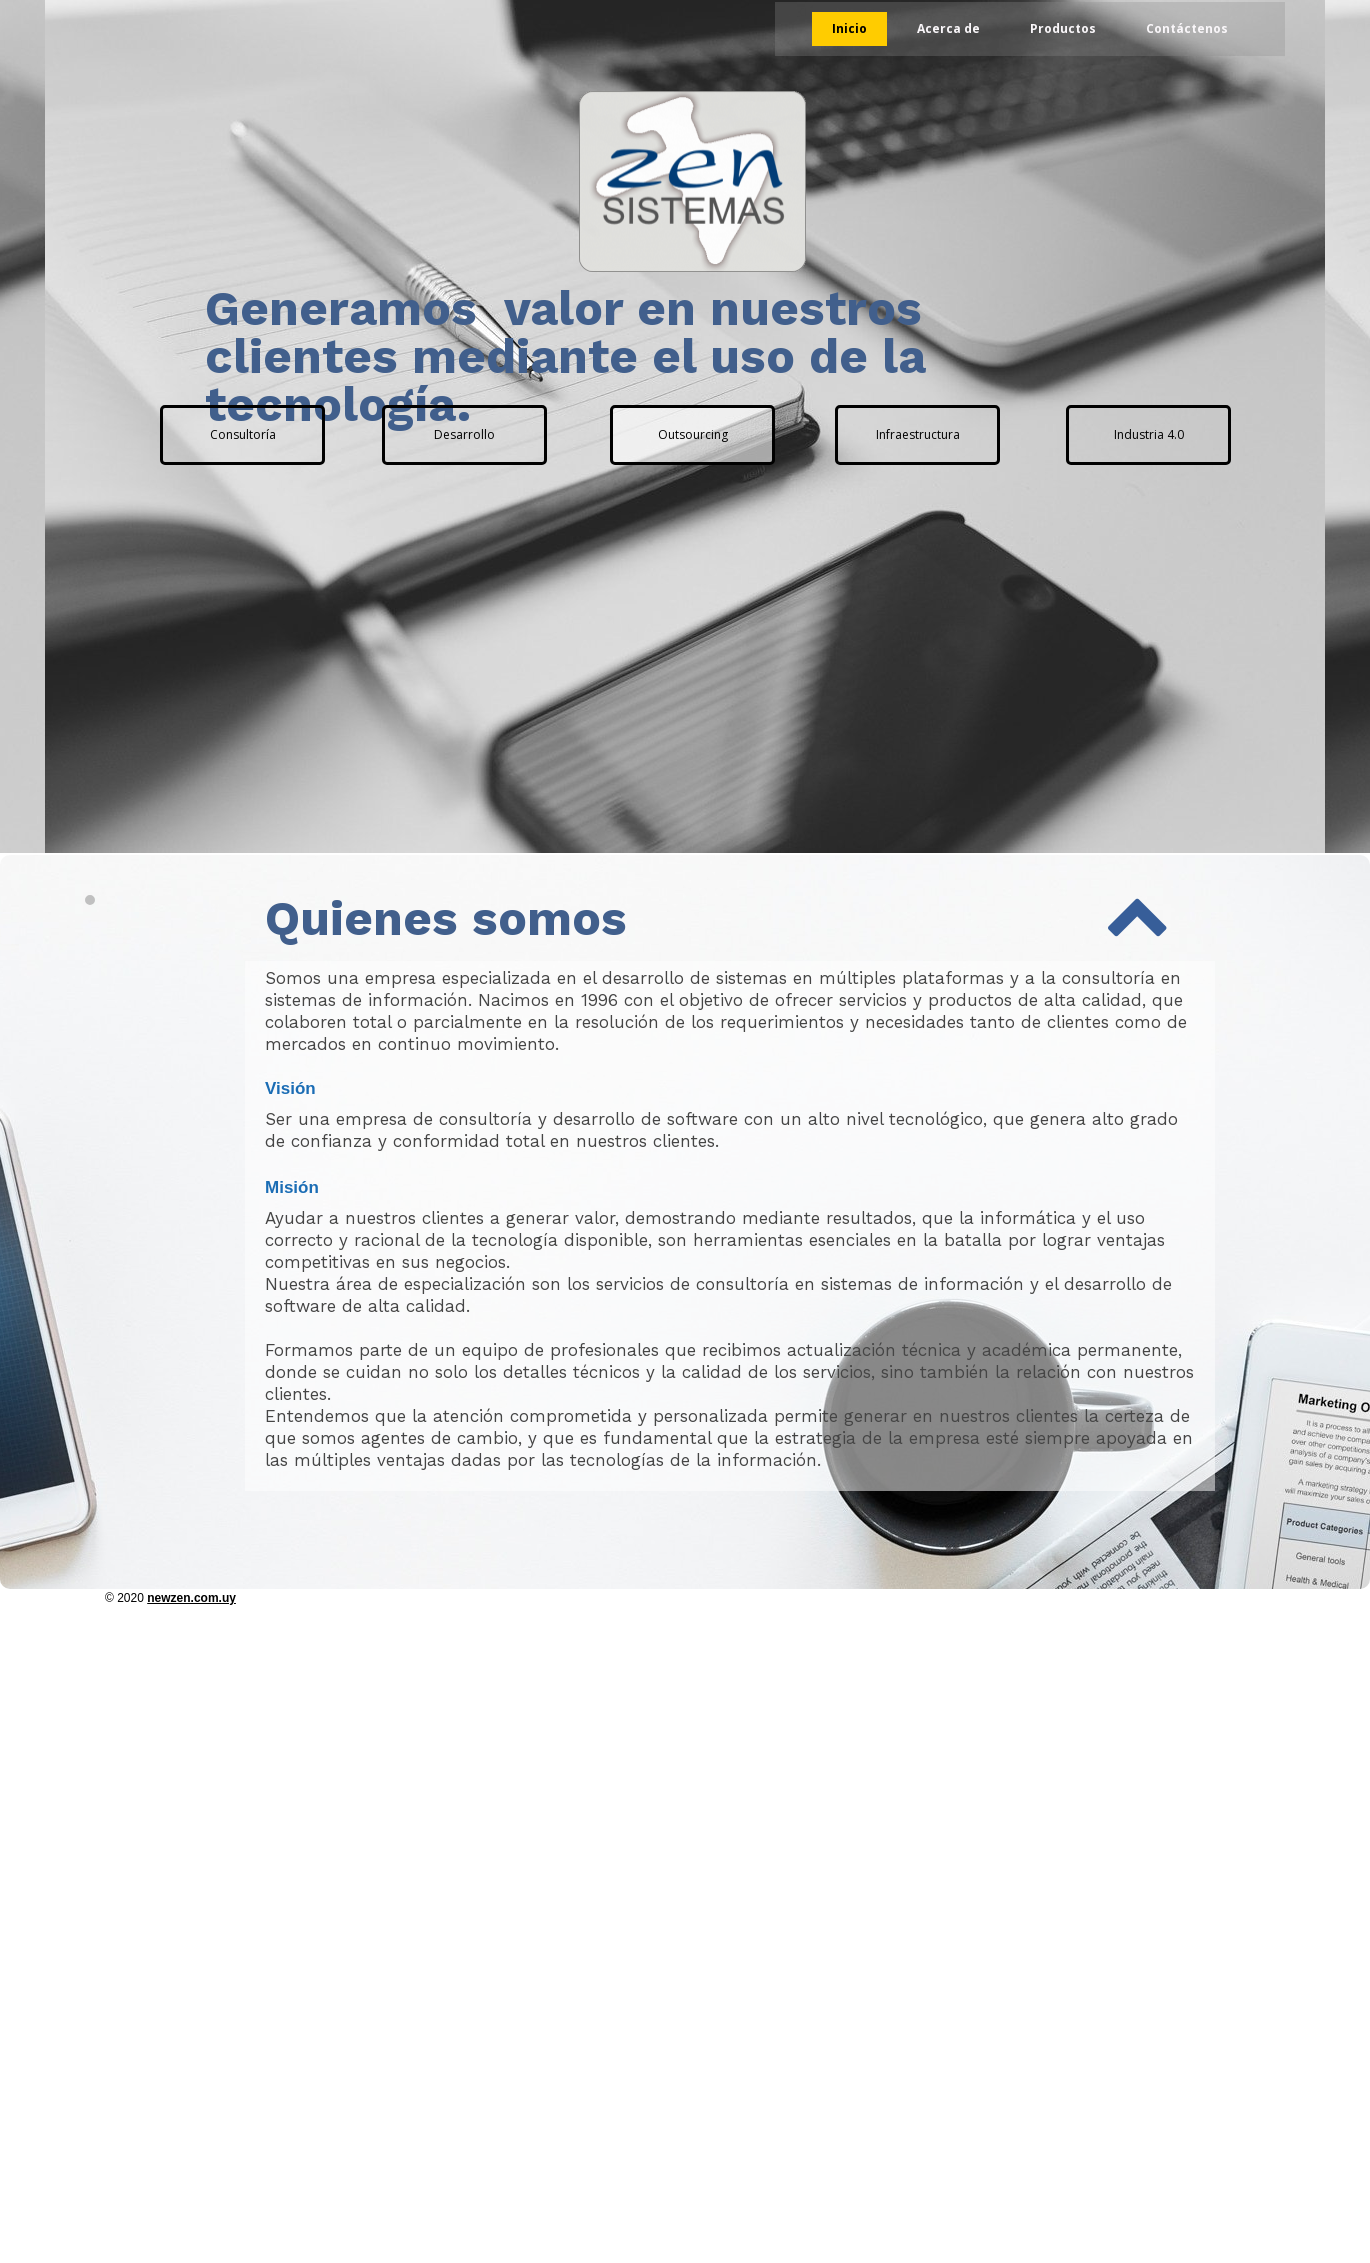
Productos (1063, 28)
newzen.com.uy (191, 1598)
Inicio (849, 28)
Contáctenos (1187, 28)
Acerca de (948, 28)
